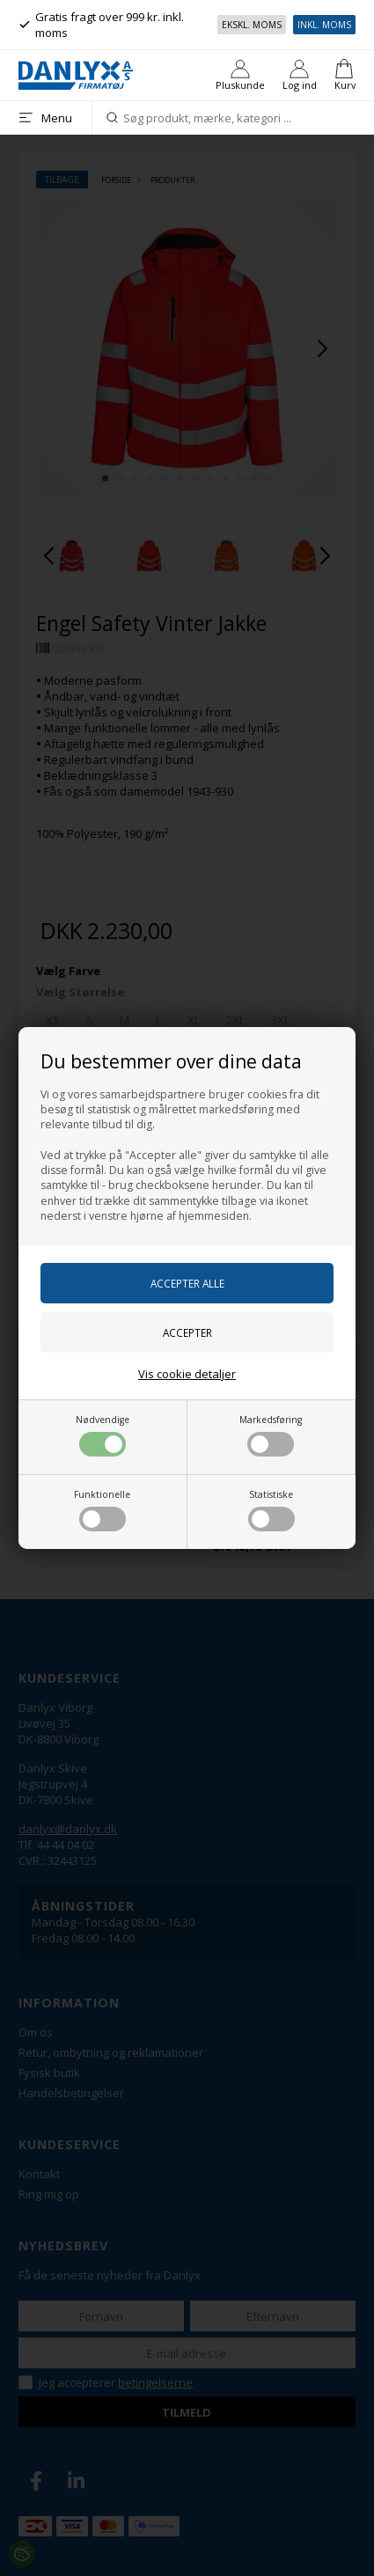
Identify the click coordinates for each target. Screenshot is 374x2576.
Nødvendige (102, 1435)
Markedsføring (270, 1435)
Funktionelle (102, 1509)
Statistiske (271, 1509)
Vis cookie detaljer (187, 1374)
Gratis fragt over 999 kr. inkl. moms (101, 24)
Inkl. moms (324, 24)
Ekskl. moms (252, 24)
